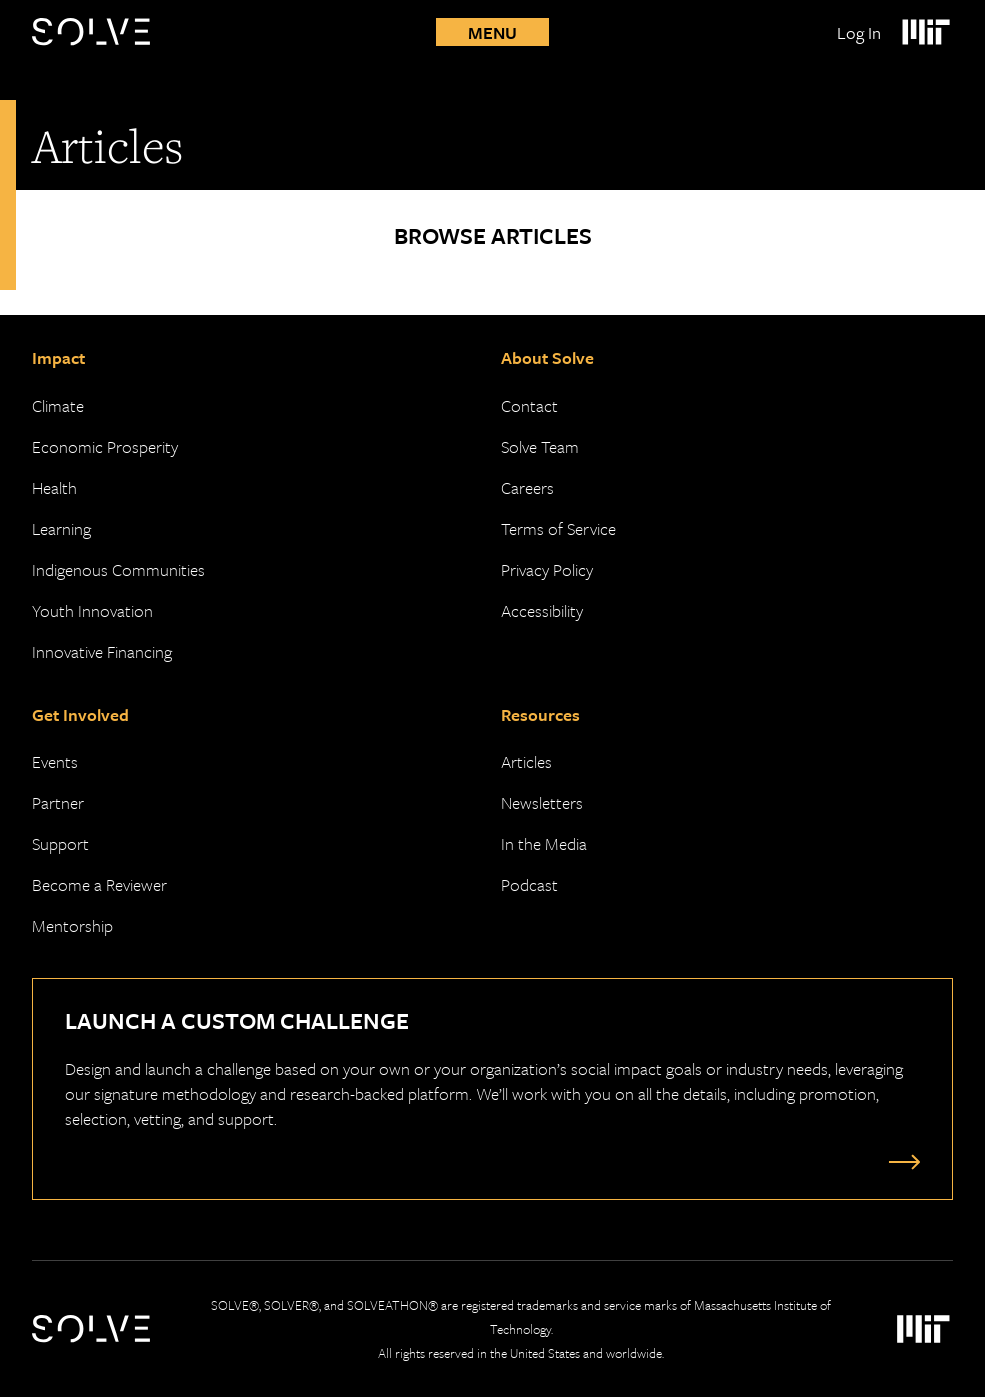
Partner (58, 802)
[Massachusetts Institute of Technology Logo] (925, 32)
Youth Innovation (92, 610)
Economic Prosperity (105, 446)
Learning (61, 528)
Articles (526, 761)
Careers (527, 487)
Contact (529, 405)
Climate (58, 405)
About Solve (547, 357)
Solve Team (540, 446)
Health (54, 487)
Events (55, 761)
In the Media (544, 843)
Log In (859, 32)
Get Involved (80, 714)
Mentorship (72, 925)
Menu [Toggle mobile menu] (492, 32)
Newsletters (542, 802)
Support (60, 843)
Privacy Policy (547, 569)
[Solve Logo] (96, 32)
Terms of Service (558, 528)
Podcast (529, 884)
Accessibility (542, 610)
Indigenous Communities (118, 569)
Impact (58, 357)
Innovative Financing (102, 651)
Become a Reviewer (99, 884)
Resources (540, 714)
